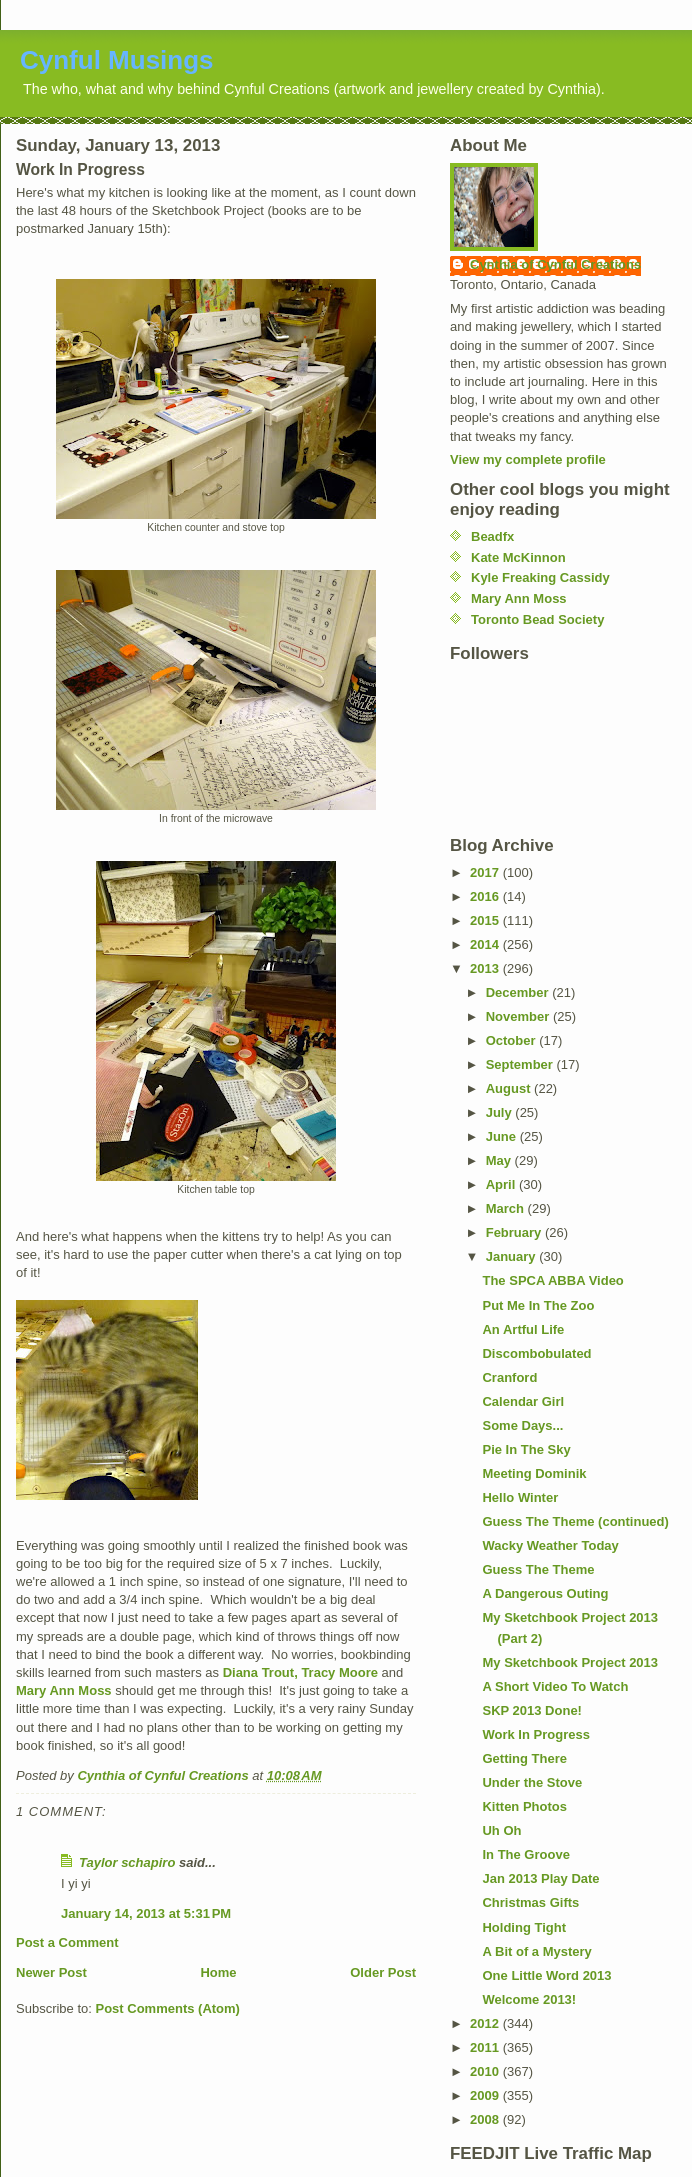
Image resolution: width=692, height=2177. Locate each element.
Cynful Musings (117, 60)
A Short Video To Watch (555, 1686)
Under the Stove (532, 1782)
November (519, 1016)
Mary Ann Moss (64, 1690)
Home (218, 1972)
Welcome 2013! (529, 1999)
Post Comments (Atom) (168, 2008)
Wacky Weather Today (550, 1545)
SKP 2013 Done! (531, 1710)
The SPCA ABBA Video (552, 1280)
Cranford (509, 1377)
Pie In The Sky (526, 1449)
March (507, 1208)
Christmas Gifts (530, 1902)
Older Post (383, 1972)
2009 (486, 2095)
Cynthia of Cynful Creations (555, 264)
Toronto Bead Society (537, 619)
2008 (486, 2119)
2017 (486, 872)
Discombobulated (536, 1353)
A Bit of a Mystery (536, 1951)
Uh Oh (501, 1830)
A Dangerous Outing (545, 1593)
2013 (486, 968)
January (512, 1256)
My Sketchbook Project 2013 (570, 1662)
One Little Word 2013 (546, 1975)
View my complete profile (528, 459)
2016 (486, 896)
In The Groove (525, 1854)
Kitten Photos (524, 1806)
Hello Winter (520, 1497)
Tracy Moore (339, 1672)
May (500, 1160)
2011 (486, 2047)
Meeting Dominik (534, 1473)
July (501, 1112)
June (503, 1136)
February (515, 1232)
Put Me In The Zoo (538, 1305)
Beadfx (492, 536)
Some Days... (522, 1425)
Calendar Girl (523, 1401)
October (512, 1040)
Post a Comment (67, 1942)
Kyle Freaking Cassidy (540, 577)
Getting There (524, 1758)
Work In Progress (535, 1734)
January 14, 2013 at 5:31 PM (146, 1913)
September (521, 1064)
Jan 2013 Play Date (540, 1878)
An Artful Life (523, 1329)
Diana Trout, (260, 1672)
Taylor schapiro (127, 1862)
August (510, 1088)
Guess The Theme (538, 1569)
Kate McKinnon (518, 557)
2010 (486, 2071)
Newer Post (51, 1972)
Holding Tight (524, 1927)
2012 (486, 2023)
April (502, 1184)
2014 (486, 944)
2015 (486, 920)
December (519, 992)
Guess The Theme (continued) (575, 1521)
